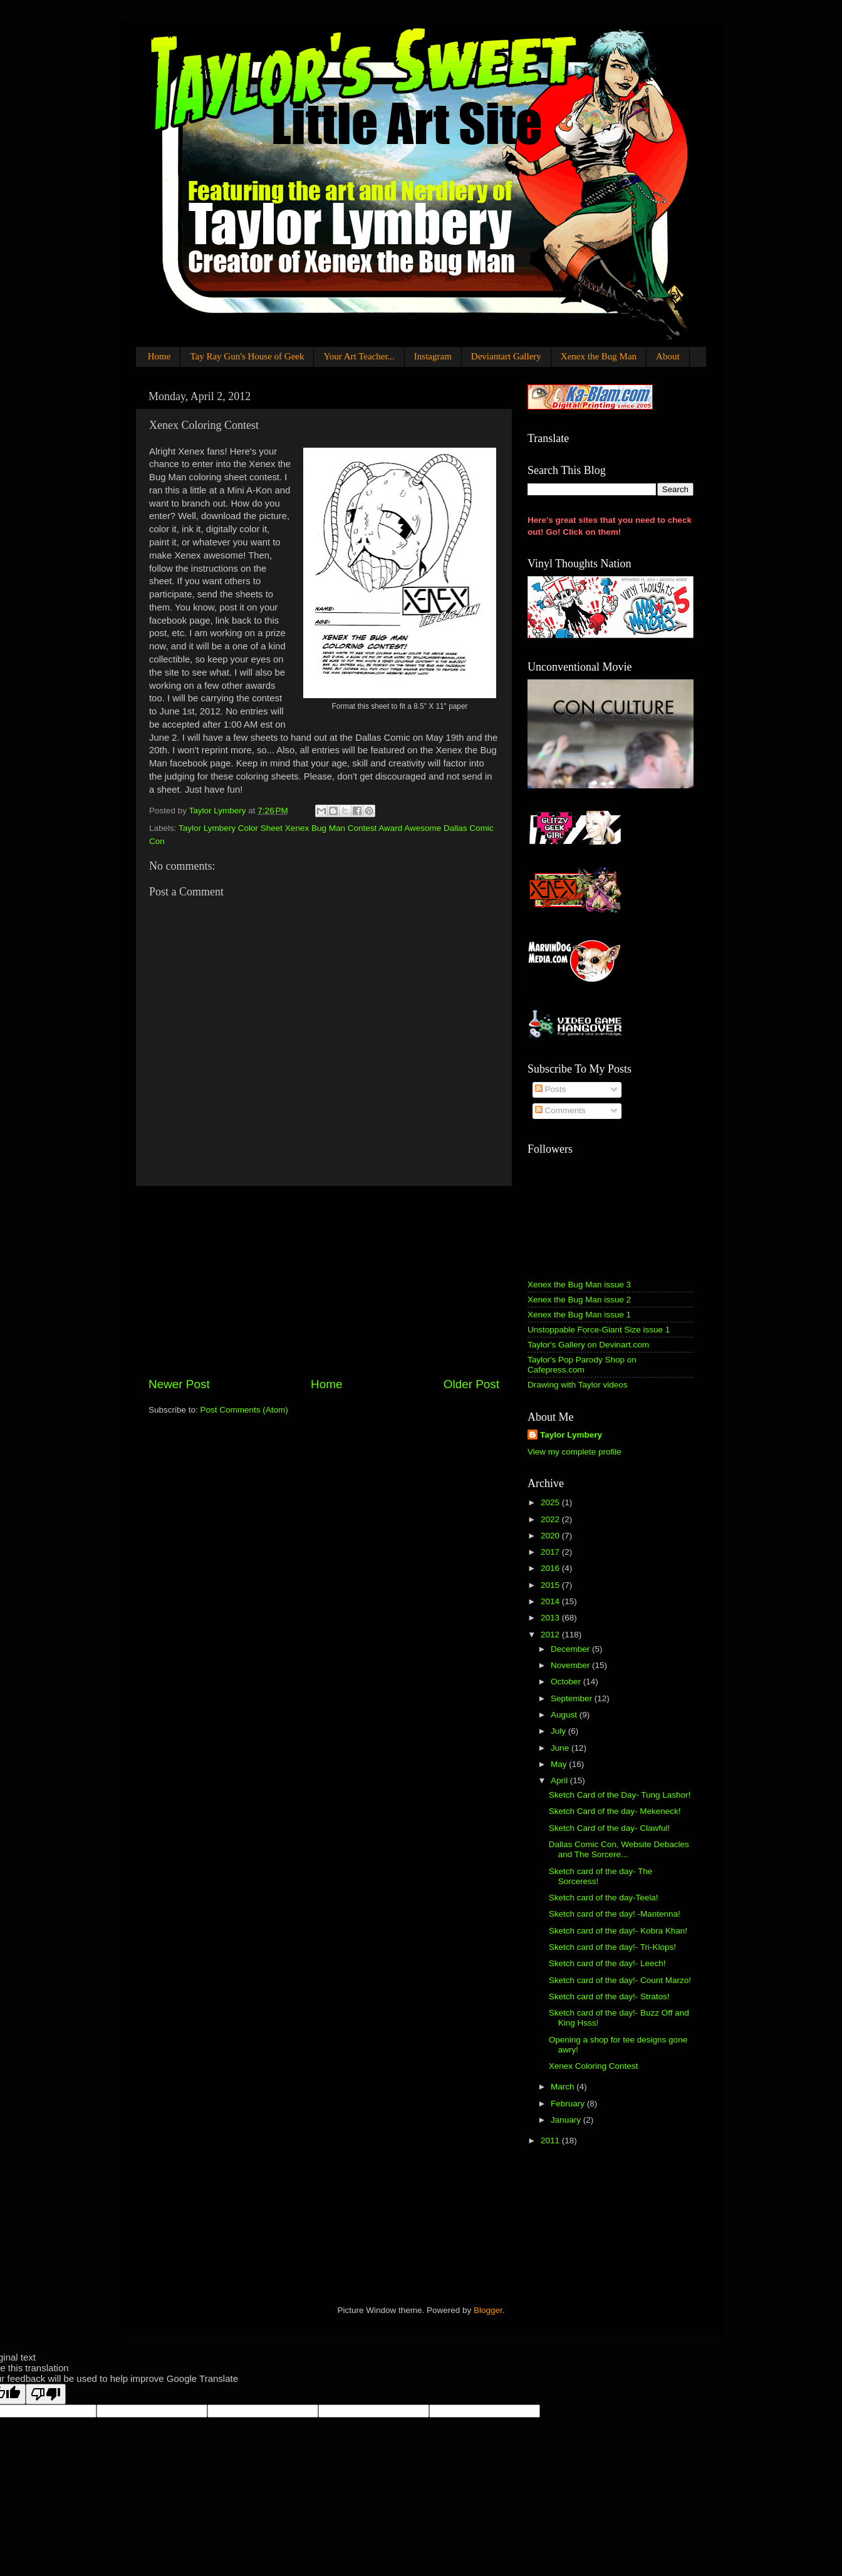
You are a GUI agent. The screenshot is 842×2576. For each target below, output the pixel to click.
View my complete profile (574, 1451)
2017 (551, 1552)
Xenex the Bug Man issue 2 (579, 1299)
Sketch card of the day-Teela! (603, 1897)
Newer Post (179, 1384)
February (569, 2103)
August (565, 1714)
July (559, 1731)
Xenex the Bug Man (599, 356)
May (560, 1764)
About (668, 356)
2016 (551, 1568)
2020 (551, 1535)
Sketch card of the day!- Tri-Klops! (612, 1947)
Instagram (433, 356)
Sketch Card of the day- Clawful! (609, 1828)
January (567, 2120)
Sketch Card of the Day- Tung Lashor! (620, 1795)
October (567, 1681)
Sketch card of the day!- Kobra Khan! (618, 1930)
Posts (550, 1089)
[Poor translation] (46, 2394)
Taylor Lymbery (571, 1435)
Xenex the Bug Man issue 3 (579, 1284)
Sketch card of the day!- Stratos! (609, 1996)
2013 (551, 1617)
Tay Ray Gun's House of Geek (247, 356)
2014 (551, 1601)
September (573, 1698)
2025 (551, 1502)
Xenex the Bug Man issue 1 (579, 1314)
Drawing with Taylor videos (578, 1384)
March (563, 2086)
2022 (551, 1519)
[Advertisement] (324, 1281)
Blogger (488, 2310)
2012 (551, 1634)
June (561, 1748)
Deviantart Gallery (506, 356)
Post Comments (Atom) (244, 1409)
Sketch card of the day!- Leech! (607, 1963)
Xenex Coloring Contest (593, 2066)
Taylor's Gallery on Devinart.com (588, 1344)
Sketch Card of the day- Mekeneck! (615, 1811)
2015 (551, 1585)
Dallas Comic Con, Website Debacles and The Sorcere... (619, 1849)
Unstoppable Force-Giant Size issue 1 (599, 1329)
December (571, 1649)
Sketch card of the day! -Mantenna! (614, 1914)
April (560, 1780)
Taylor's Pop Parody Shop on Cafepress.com (582, 1364)
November (571, 1665)
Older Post (471, 1384)
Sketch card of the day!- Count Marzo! (620, 1980)
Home (159, 356)
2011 (551, 2140)
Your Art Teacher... (358, 356)
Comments (560, 1110)
